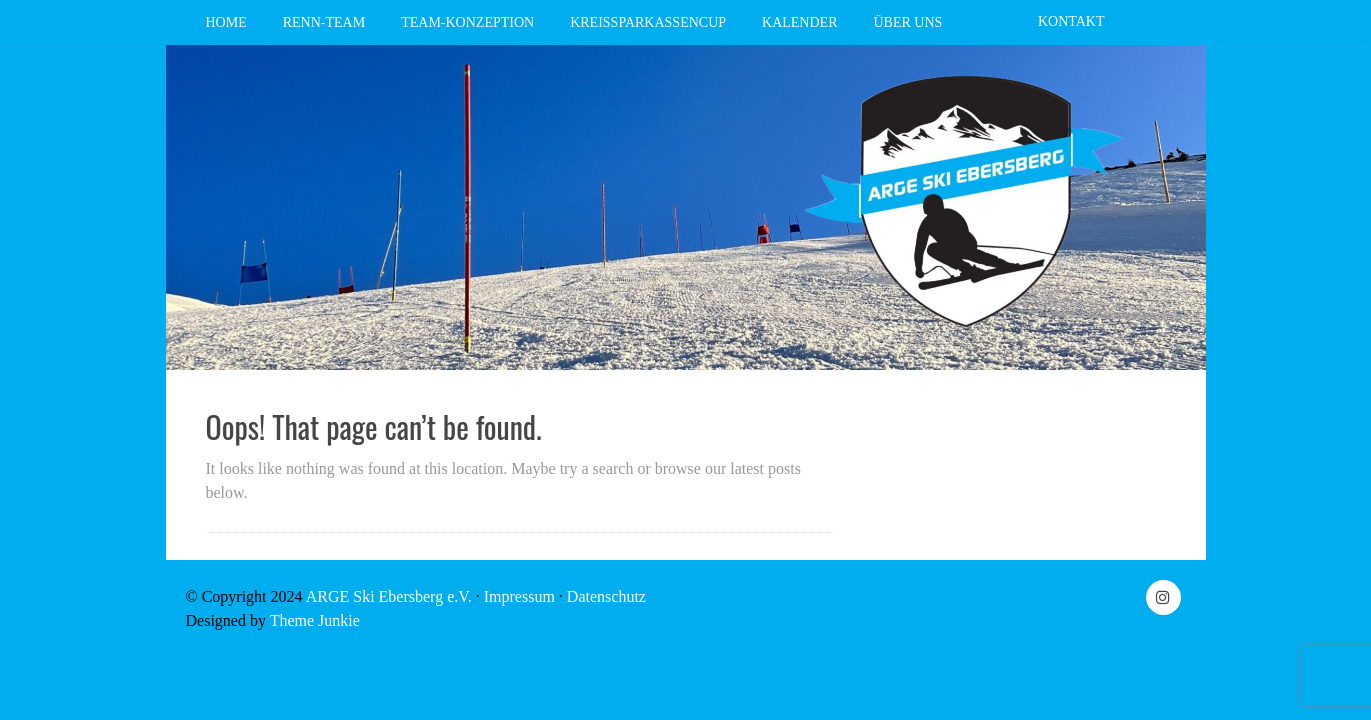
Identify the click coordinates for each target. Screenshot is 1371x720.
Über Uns (907, 22)
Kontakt (1071, 21)
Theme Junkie (315, 620)
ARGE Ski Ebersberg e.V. (389, 596)
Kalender (799, 22)
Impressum (519, 596)
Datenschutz (606, 596)
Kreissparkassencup (648, 22)
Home (226, 22)
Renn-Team (324, 22)
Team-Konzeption (467, 22)
